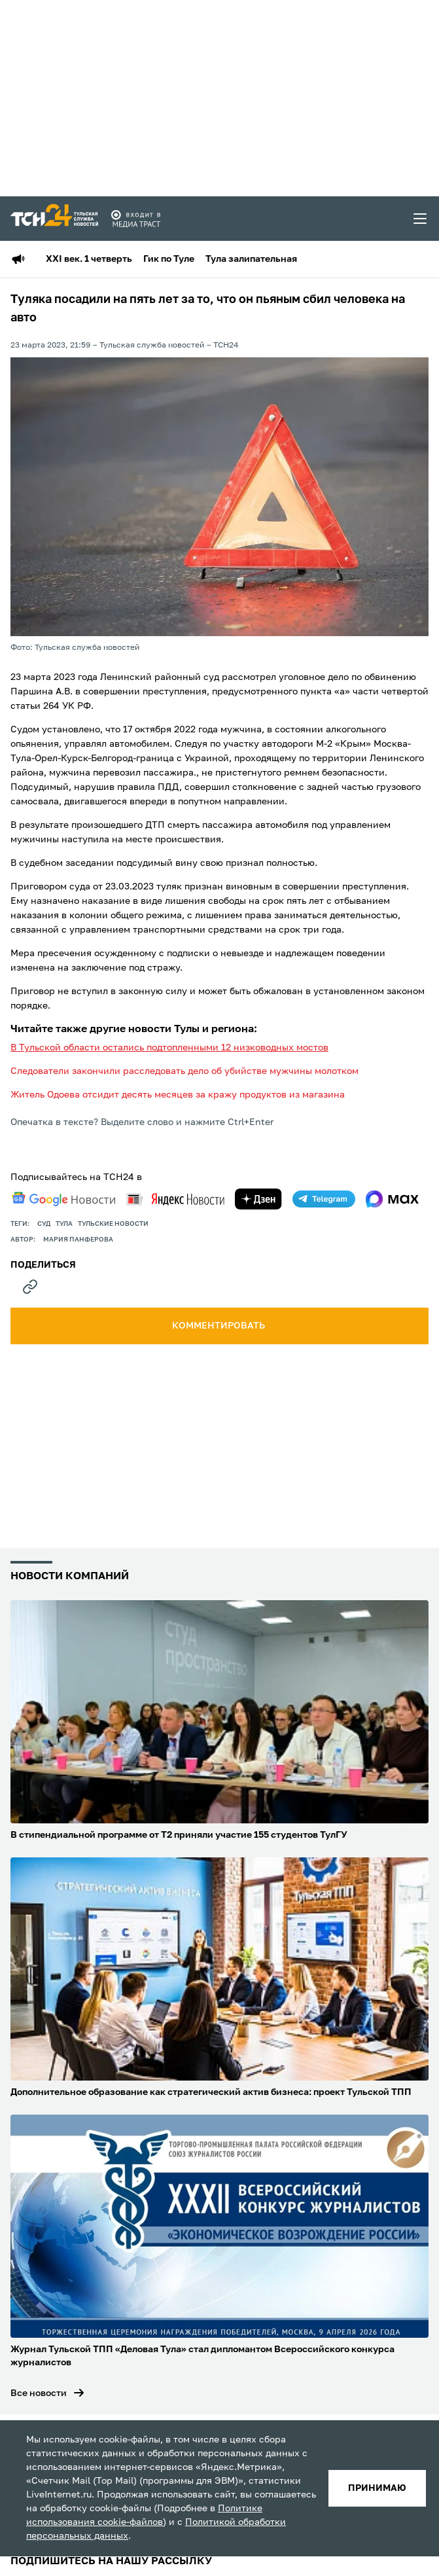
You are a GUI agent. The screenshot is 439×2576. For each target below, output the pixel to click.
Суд (43, 1224)
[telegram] (323, 1199)
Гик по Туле (168, 259)
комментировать (219, 1326)
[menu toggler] (421, 218)
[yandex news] (175, 1199)
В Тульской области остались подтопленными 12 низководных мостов (169, 1047)
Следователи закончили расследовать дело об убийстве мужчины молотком (184, 1071)
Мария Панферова (78, 1239)
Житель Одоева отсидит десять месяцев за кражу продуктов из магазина (177, 1095)
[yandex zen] (258, 1199)
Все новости (38, 2393)
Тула (64, 1224)
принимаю (377, 2488)
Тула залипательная (251, 259)
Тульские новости (113, 1224)
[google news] (63, 1199)
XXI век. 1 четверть (89, 259)
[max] (392, 1199)
